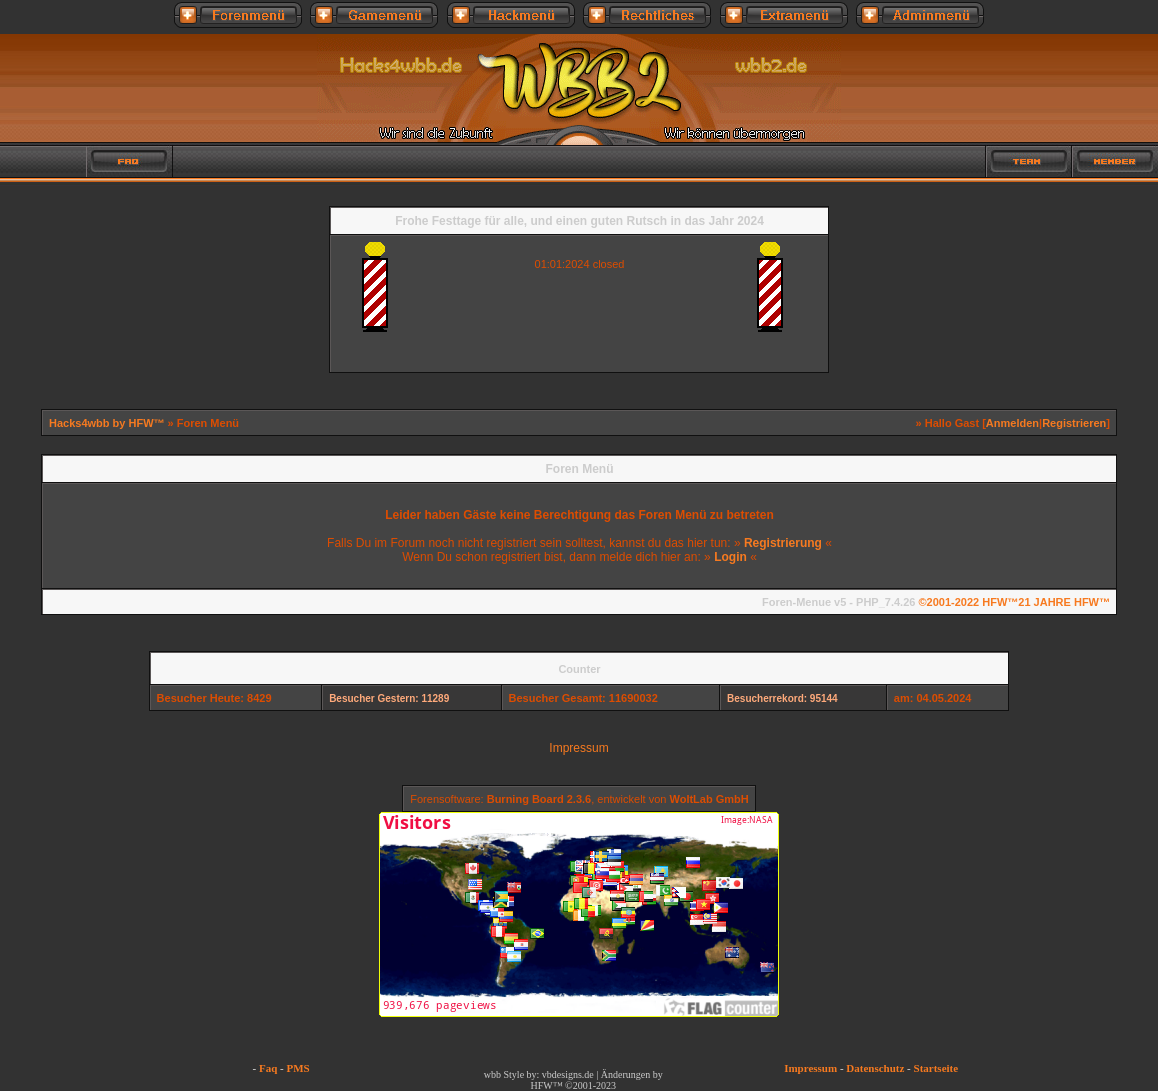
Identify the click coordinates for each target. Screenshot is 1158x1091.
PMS (297, 1068)
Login (730, 557)
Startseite (936, 1068)
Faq (268, 1068)
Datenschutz (875, 1068)
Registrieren (1074, 423)
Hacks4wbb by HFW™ (108, 423)
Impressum (578, 748)
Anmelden (1012, 423)
